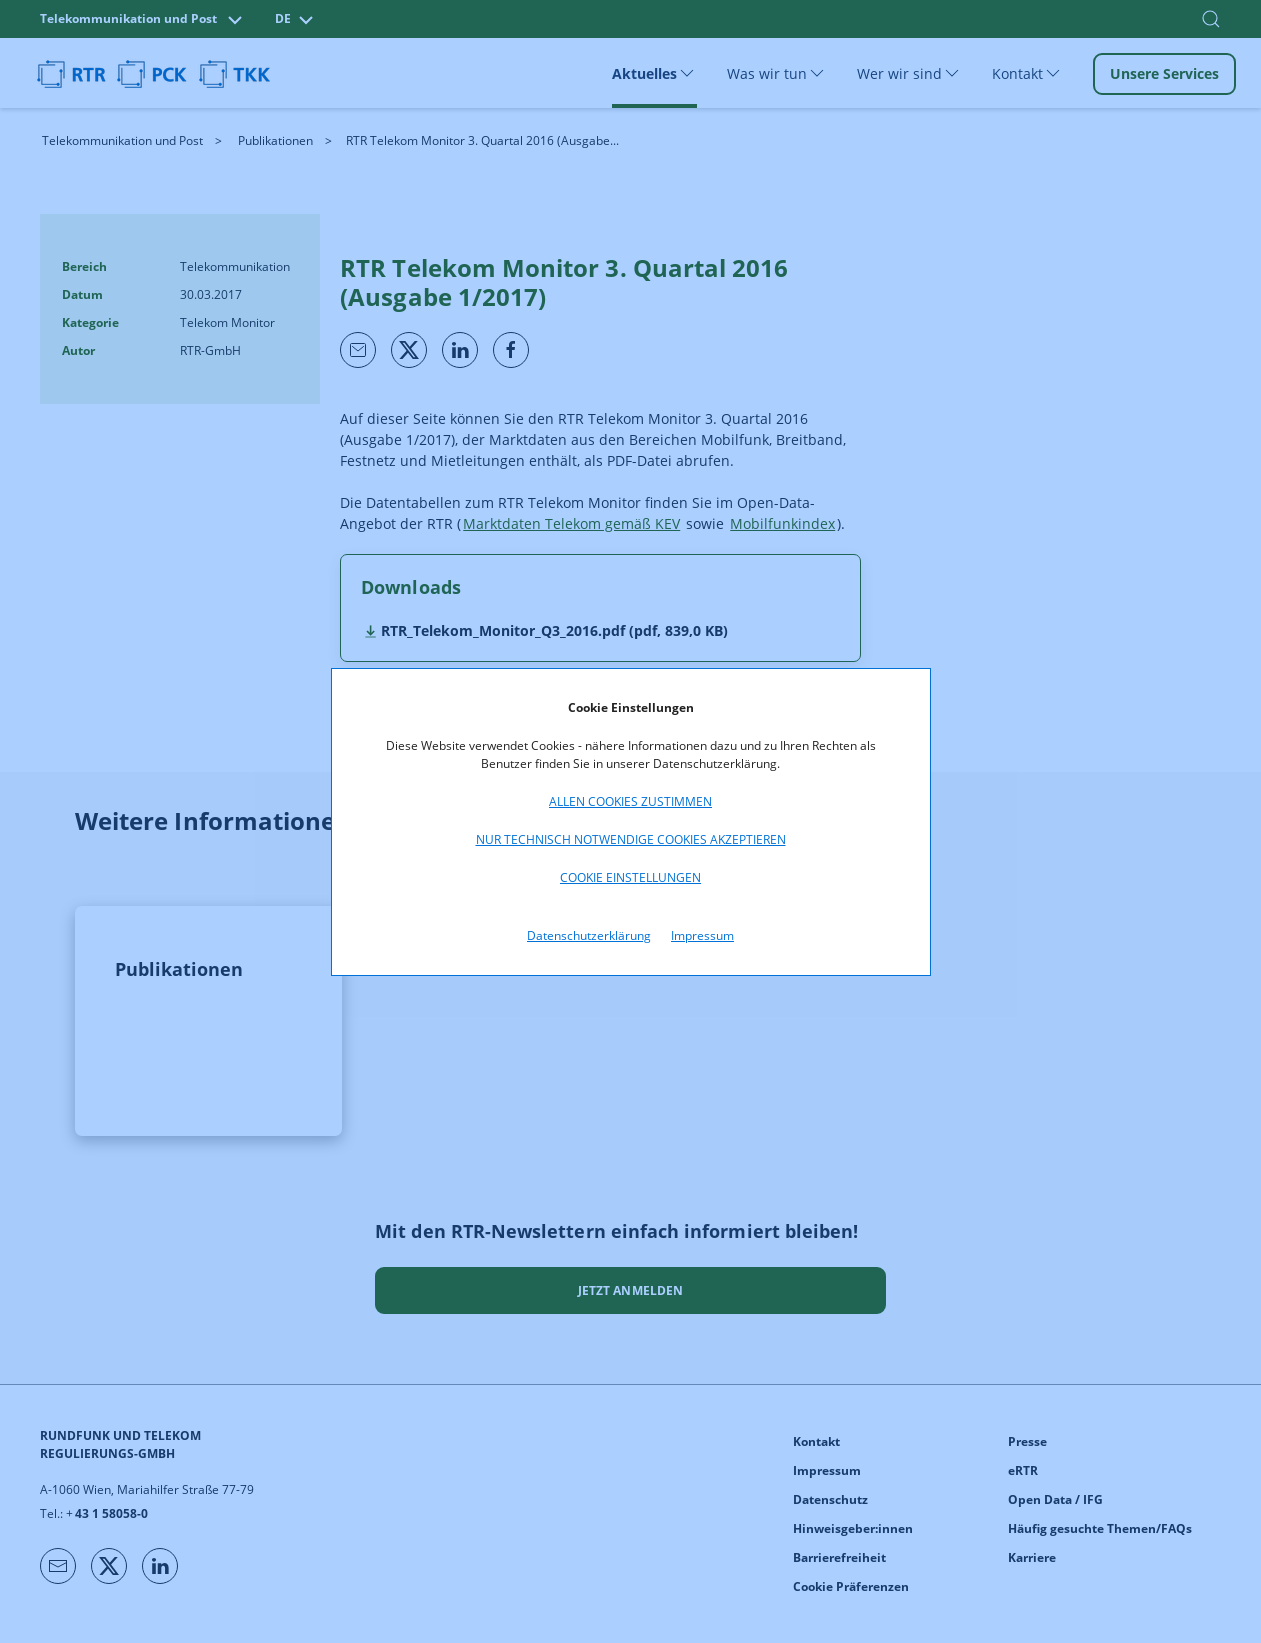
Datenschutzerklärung (589, 935)
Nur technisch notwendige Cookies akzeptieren (631, 839)
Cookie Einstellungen (630, 877)
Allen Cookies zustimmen (630, 801)
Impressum (702, 935)
